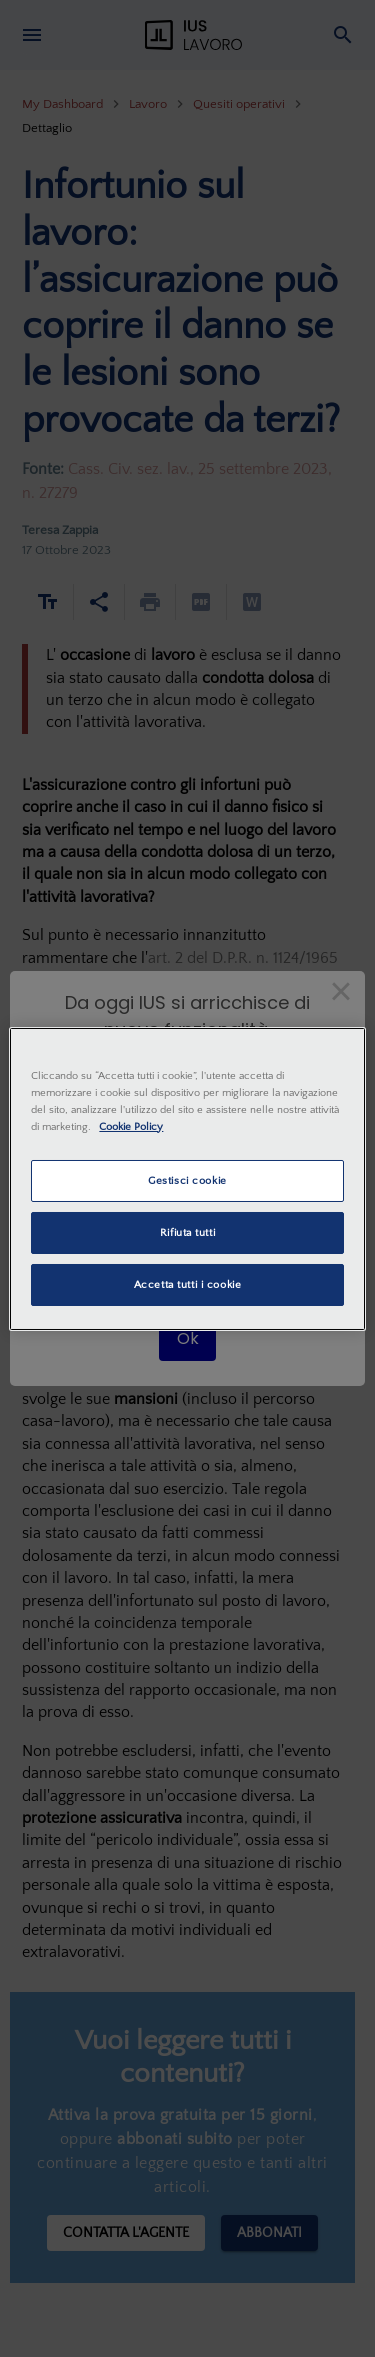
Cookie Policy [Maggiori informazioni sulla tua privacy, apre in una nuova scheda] (131, 1126)
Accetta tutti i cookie (188, 1284)
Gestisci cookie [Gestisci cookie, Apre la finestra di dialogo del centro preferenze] (187, 1180)
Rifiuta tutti (187, 1232)
